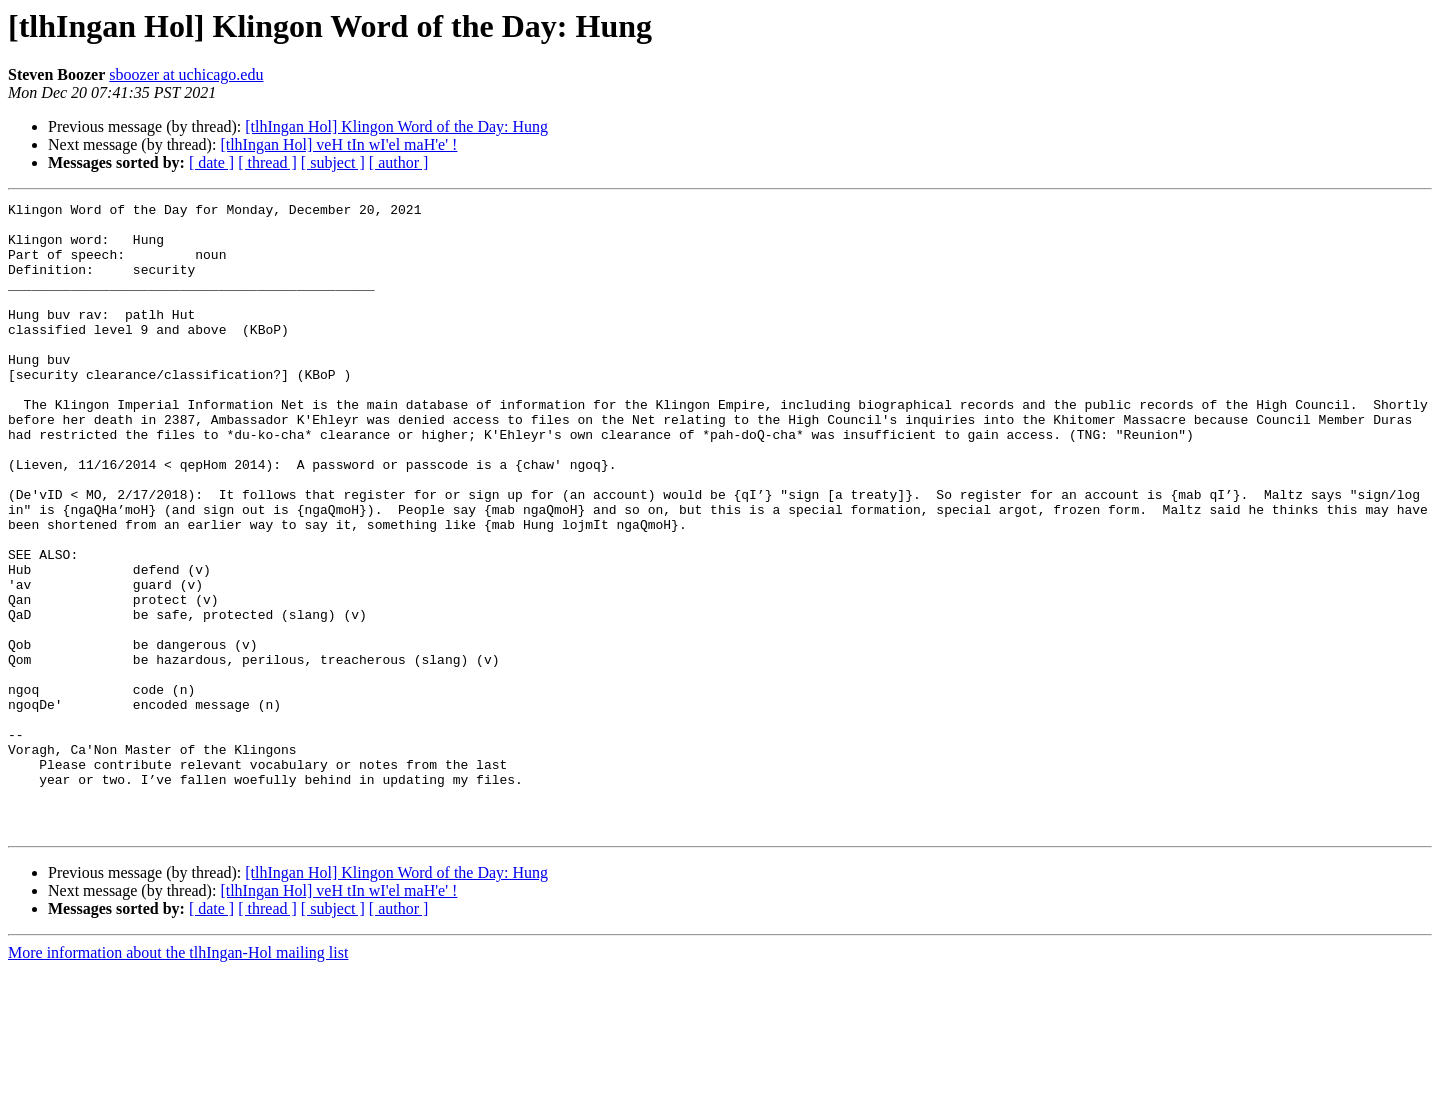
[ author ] (399, 162)
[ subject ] (333, 162)
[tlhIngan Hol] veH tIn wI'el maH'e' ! (338, 144)
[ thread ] (267, 162)
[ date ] (211, 162)
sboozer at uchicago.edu (186, 74)
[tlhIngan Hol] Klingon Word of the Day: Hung (396, 126)
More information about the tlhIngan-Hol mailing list (178, 1078)
